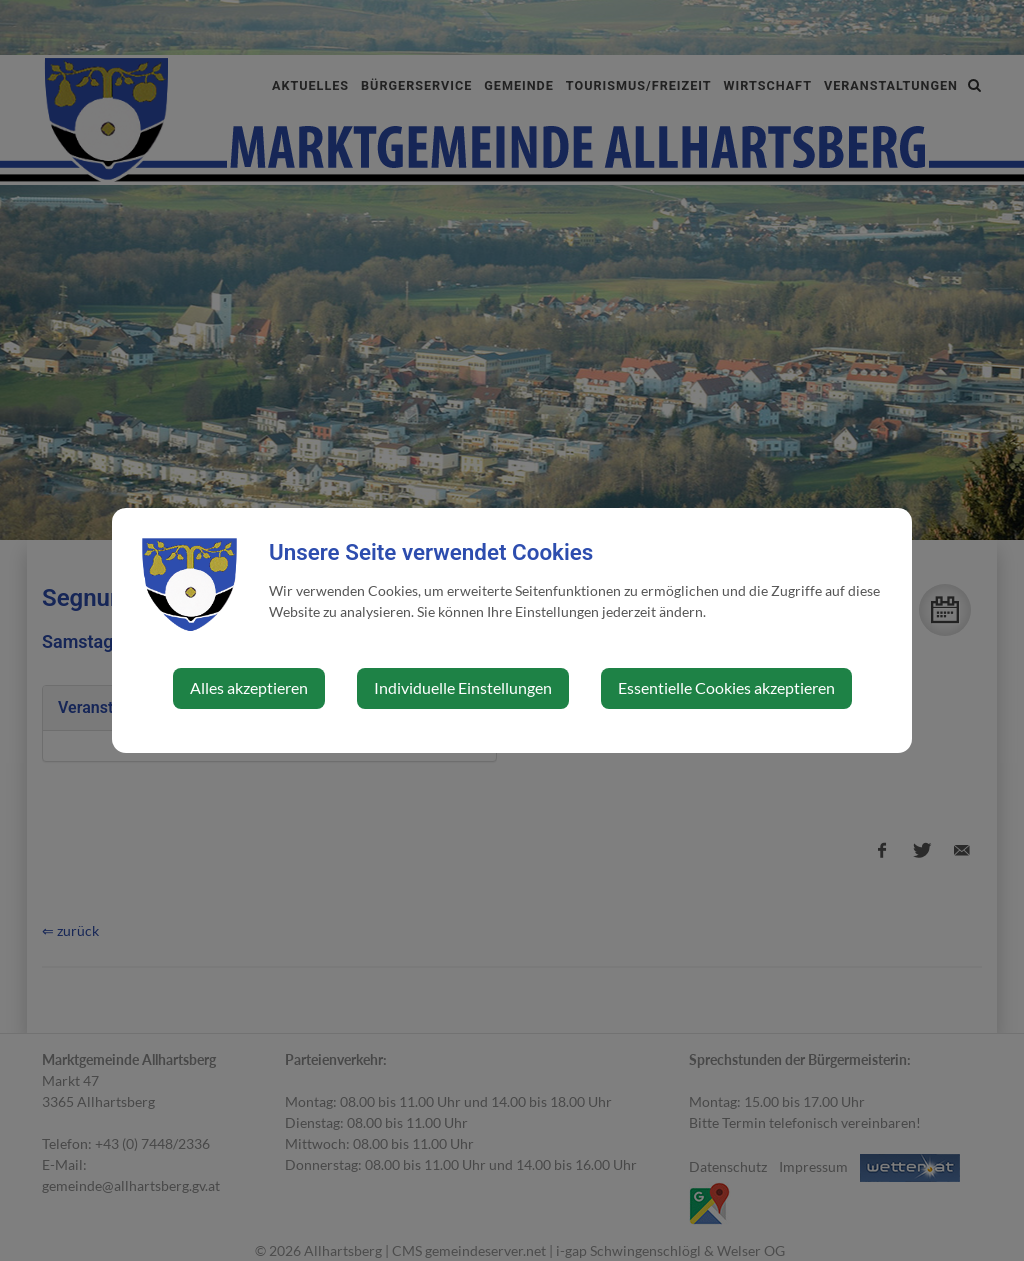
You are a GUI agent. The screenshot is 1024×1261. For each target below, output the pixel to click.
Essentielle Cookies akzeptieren (726, 687)
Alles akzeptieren (249, 687)
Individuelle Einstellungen (463, 687)
